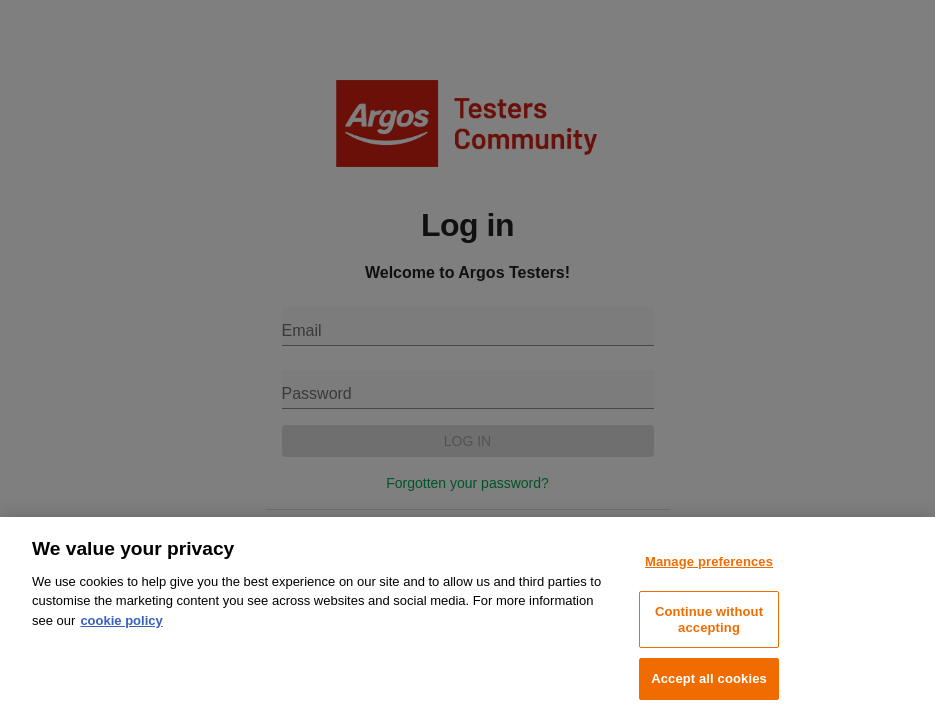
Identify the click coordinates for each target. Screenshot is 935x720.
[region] (467, 618)
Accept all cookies (709, 678)
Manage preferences (709, 561)
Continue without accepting (709, 619)
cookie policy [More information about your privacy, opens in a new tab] (121, 620)
